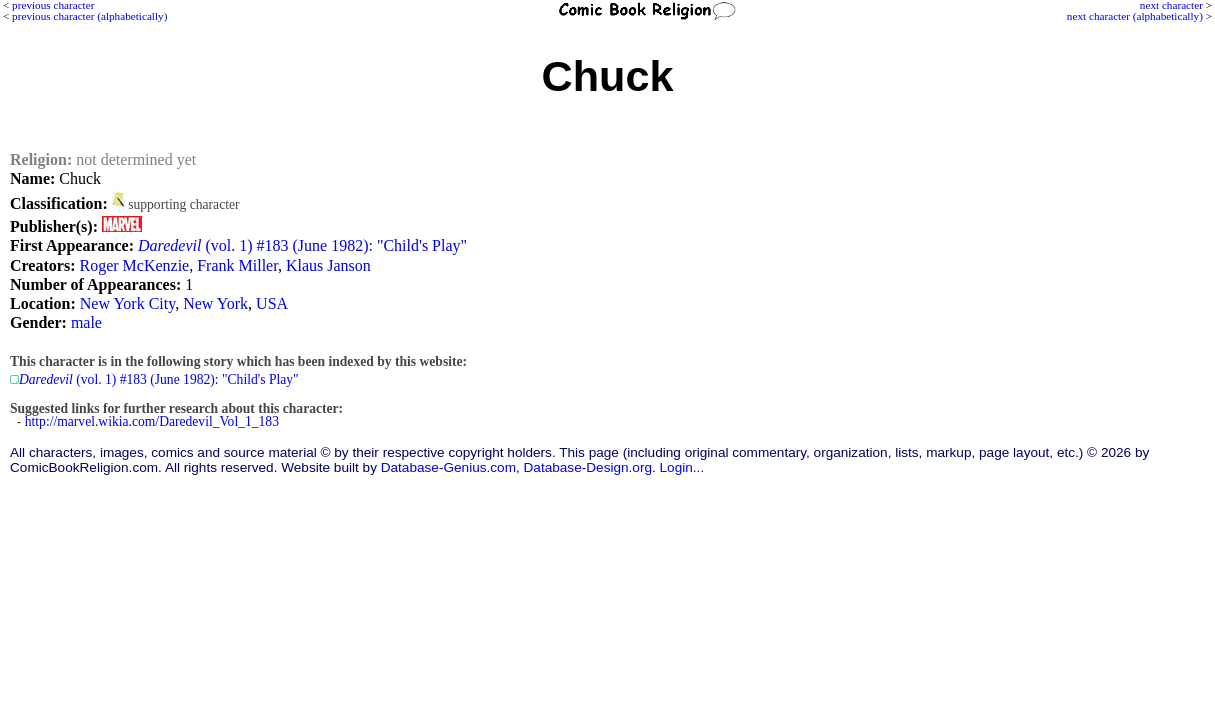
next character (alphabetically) (1135, 16)
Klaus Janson (328, 265)
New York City (127, 303)
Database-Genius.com (448, 467)
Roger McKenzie (134, 265)
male (86, 322)
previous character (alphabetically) (89, 16)
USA (272, 303)
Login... (682, 467)
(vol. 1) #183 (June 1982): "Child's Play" (302, 245)
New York (215, 303)
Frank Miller (237, 265)
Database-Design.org (588, 467)
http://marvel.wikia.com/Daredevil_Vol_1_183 (152, 421)
